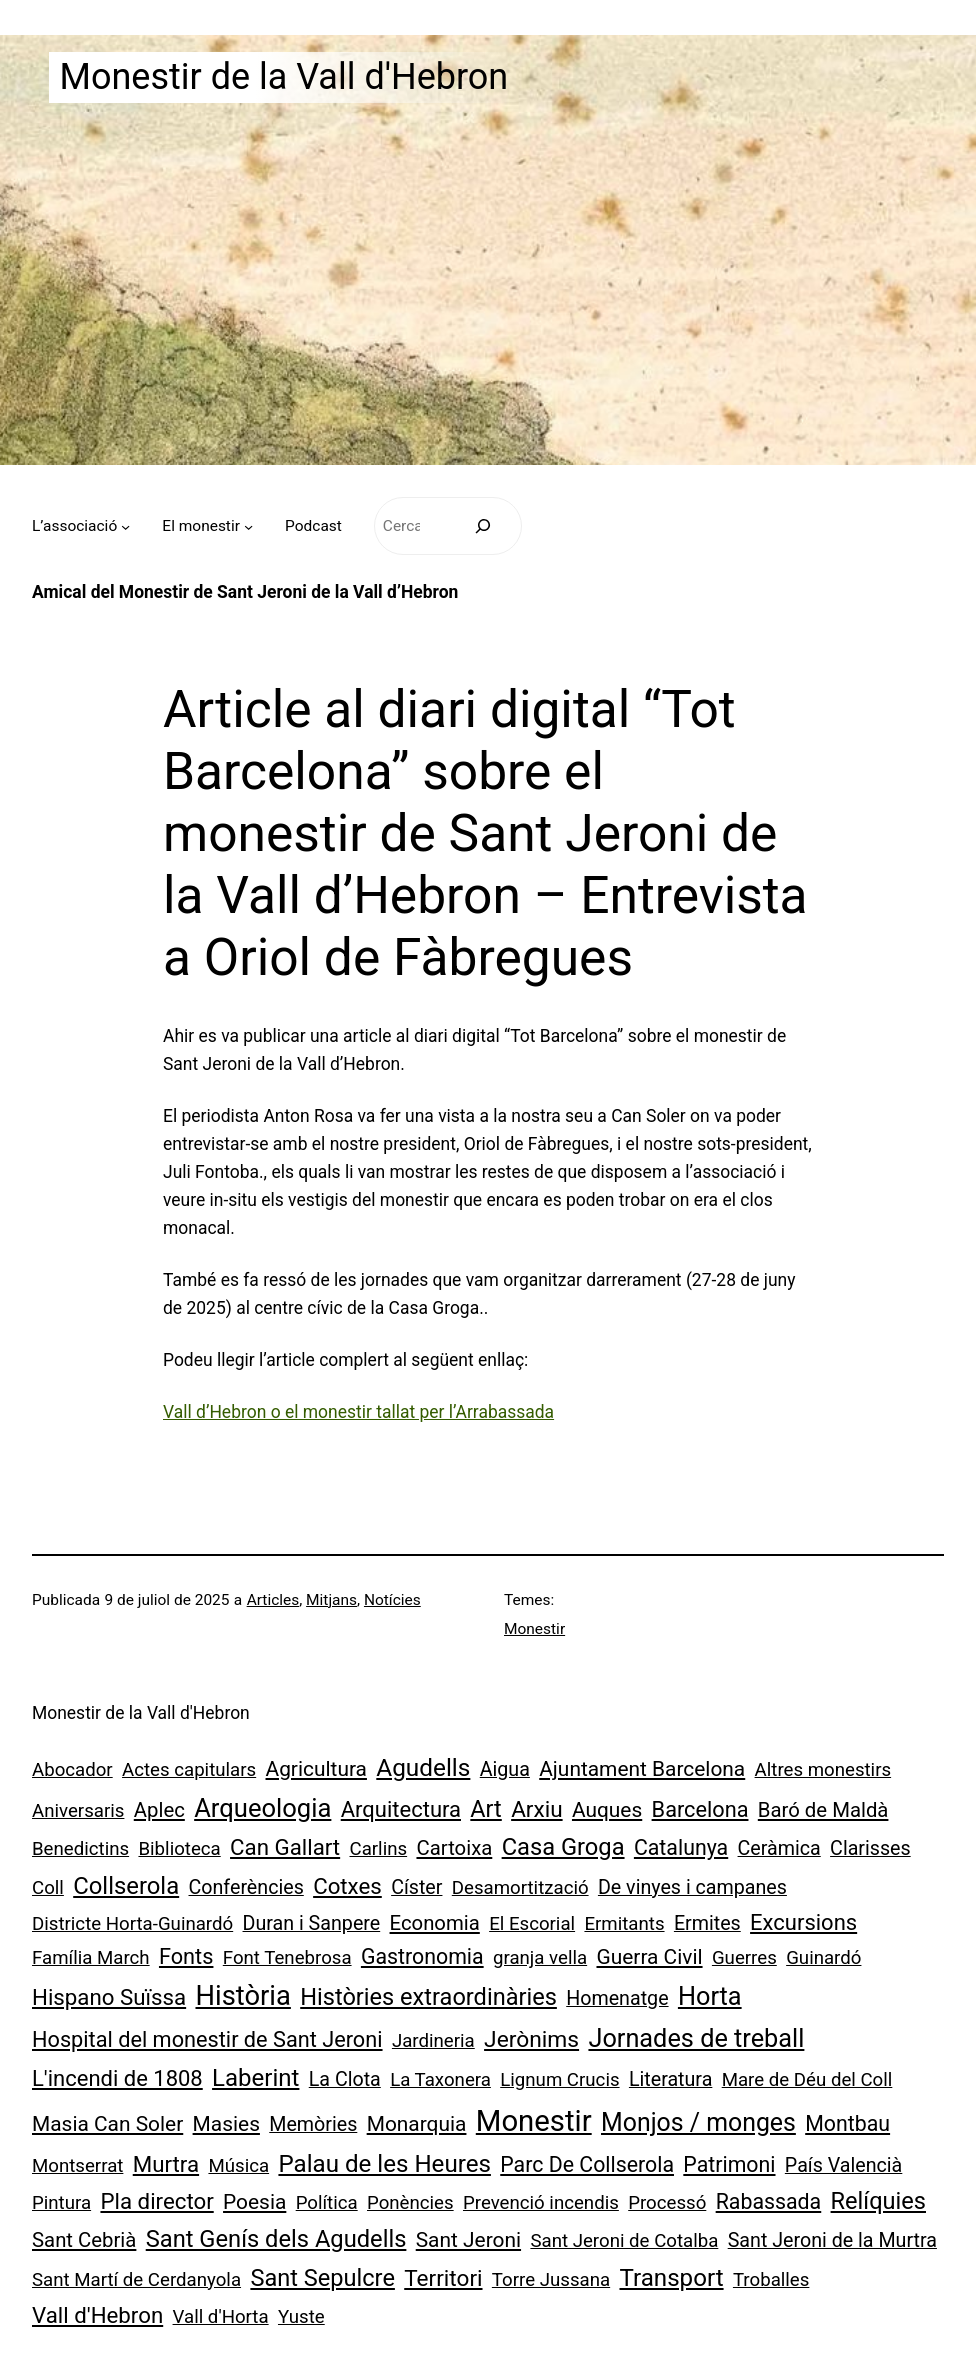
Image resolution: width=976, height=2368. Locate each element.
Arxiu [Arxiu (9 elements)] (536, 1809)
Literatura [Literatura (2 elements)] (670, 2079)
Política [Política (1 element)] (327, 2203)
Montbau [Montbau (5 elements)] (847, 2123)
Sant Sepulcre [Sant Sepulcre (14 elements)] (322, 2278)
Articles (273, 1600)
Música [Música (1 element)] (238, 2166)
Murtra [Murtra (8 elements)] (166, 2164)
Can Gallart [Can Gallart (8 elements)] (285, 1847)
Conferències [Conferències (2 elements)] (246, 1887)
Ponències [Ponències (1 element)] (410, 2203)
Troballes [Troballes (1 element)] (771, 2280)
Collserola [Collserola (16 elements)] (126, 1886)
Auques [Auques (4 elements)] (607, 1810)
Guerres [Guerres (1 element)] (744, 1958)
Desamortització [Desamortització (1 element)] (520, 1888)
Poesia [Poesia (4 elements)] (254, 2202)
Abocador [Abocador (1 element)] (72, 1770)
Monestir (534, 1629)
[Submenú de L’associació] (125, 525)
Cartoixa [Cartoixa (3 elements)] (454, 1848)
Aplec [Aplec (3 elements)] (159, 1810)
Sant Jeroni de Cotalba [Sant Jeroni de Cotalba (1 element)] (624, 2241)
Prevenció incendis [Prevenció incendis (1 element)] (541, 2203)
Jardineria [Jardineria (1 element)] (433, 2041)
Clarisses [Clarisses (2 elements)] (870, 1848)
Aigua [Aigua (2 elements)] (505, 1769)
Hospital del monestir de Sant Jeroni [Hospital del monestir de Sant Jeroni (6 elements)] (207, 2039)
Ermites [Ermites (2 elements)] (707, 1923)
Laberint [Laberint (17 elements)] (255, 2078)
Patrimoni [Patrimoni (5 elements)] (729, 2164)
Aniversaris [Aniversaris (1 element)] (78, 1811)
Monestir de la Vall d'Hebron (283, 77)
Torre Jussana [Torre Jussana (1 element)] (551, 2280)
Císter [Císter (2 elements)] (416, 1887)
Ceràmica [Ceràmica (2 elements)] (779, 1848)
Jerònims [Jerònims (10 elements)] (531, 2039)
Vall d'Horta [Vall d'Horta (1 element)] (221, 2317)
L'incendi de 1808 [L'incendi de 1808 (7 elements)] (117, 2078)
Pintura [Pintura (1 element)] (61, 2203)
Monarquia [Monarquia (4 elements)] (417, 2124)
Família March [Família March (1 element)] (91, 1958)
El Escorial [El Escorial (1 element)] (532, 1924)
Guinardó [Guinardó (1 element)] (823, 1958)
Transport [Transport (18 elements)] (672, 2278)
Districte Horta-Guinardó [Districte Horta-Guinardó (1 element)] (132, 1924)
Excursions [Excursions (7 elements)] (803, 1922)
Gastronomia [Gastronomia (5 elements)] (422, 1956)
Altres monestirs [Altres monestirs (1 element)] (823, 1770)
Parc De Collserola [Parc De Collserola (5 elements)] (587, 2164)
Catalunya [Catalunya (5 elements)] (681, 1847)
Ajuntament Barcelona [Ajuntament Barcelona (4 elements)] (642, 1769)
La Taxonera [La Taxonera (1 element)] (440, 2080)
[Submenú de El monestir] (248, 525)
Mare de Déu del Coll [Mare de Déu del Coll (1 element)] (807, 2080)
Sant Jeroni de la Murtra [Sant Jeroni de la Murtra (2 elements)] (832, 2240)
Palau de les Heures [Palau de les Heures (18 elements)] (384, 2164)
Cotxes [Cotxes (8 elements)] (347, 1886)
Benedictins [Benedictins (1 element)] (80, 1849)
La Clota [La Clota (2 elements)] (345, 2079)
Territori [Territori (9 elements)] (443, 2278)
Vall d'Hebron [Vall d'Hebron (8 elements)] (97, 2315)
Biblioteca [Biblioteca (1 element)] (179, 1849)
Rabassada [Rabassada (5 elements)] (769, 2201)
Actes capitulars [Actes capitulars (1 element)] (189, 1770)
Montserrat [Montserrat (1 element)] (77, 2166)
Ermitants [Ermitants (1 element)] (624, 1924)
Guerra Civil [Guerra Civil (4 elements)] (649, 1957)
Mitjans (331, 1600)
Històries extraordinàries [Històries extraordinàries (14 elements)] (428, 1997)
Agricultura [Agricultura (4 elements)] (316, 1769)
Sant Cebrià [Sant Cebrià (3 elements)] (84, 2240)
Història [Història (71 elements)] (242, 1996)
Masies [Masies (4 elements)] (226, 2124)
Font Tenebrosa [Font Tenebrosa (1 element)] (287, 1958)
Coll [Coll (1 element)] (48, 1888)
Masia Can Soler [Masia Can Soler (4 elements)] (107, 2124)
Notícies (392, 1600)
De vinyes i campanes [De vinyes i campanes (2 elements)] (692, 1887)
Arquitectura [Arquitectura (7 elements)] (401, 1809)
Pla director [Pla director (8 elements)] (156, 2201)
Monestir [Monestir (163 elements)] (534, 2121)
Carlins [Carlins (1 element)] (379, 1849)
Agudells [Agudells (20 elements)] (423, 1767)
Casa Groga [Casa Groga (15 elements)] (563, 1847)
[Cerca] (482, 526)
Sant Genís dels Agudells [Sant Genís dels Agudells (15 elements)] (276, 2239)
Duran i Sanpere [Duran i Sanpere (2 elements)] (312, 1923)
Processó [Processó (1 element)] (667, 2203)
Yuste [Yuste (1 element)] (301, 2317)
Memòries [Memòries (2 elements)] (313, 2124)
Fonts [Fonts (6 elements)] (186, 1956)
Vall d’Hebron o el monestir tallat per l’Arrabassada (358, 1412)
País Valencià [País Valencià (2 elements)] (843, 2165)
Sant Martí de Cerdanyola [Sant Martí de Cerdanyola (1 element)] (136, 2280)
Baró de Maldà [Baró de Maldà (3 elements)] (823, 1810)
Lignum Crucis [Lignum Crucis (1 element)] (559, 2080)
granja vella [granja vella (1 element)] (540, 1958)
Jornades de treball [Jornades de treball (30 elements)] (696, 2038)
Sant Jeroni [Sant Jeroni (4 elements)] (468, 2240)
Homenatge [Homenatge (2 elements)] (617, 1998)
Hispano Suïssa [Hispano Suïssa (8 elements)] (109, 1997)
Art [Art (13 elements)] (485, 1809)
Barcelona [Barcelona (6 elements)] (700, 1809)
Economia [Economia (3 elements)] (435, 1923)
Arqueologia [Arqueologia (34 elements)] (262, 1808)
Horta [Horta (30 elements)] (710, 1996)
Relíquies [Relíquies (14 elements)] (878, 2201)
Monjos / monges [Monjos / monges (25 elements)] (698, 2122)
